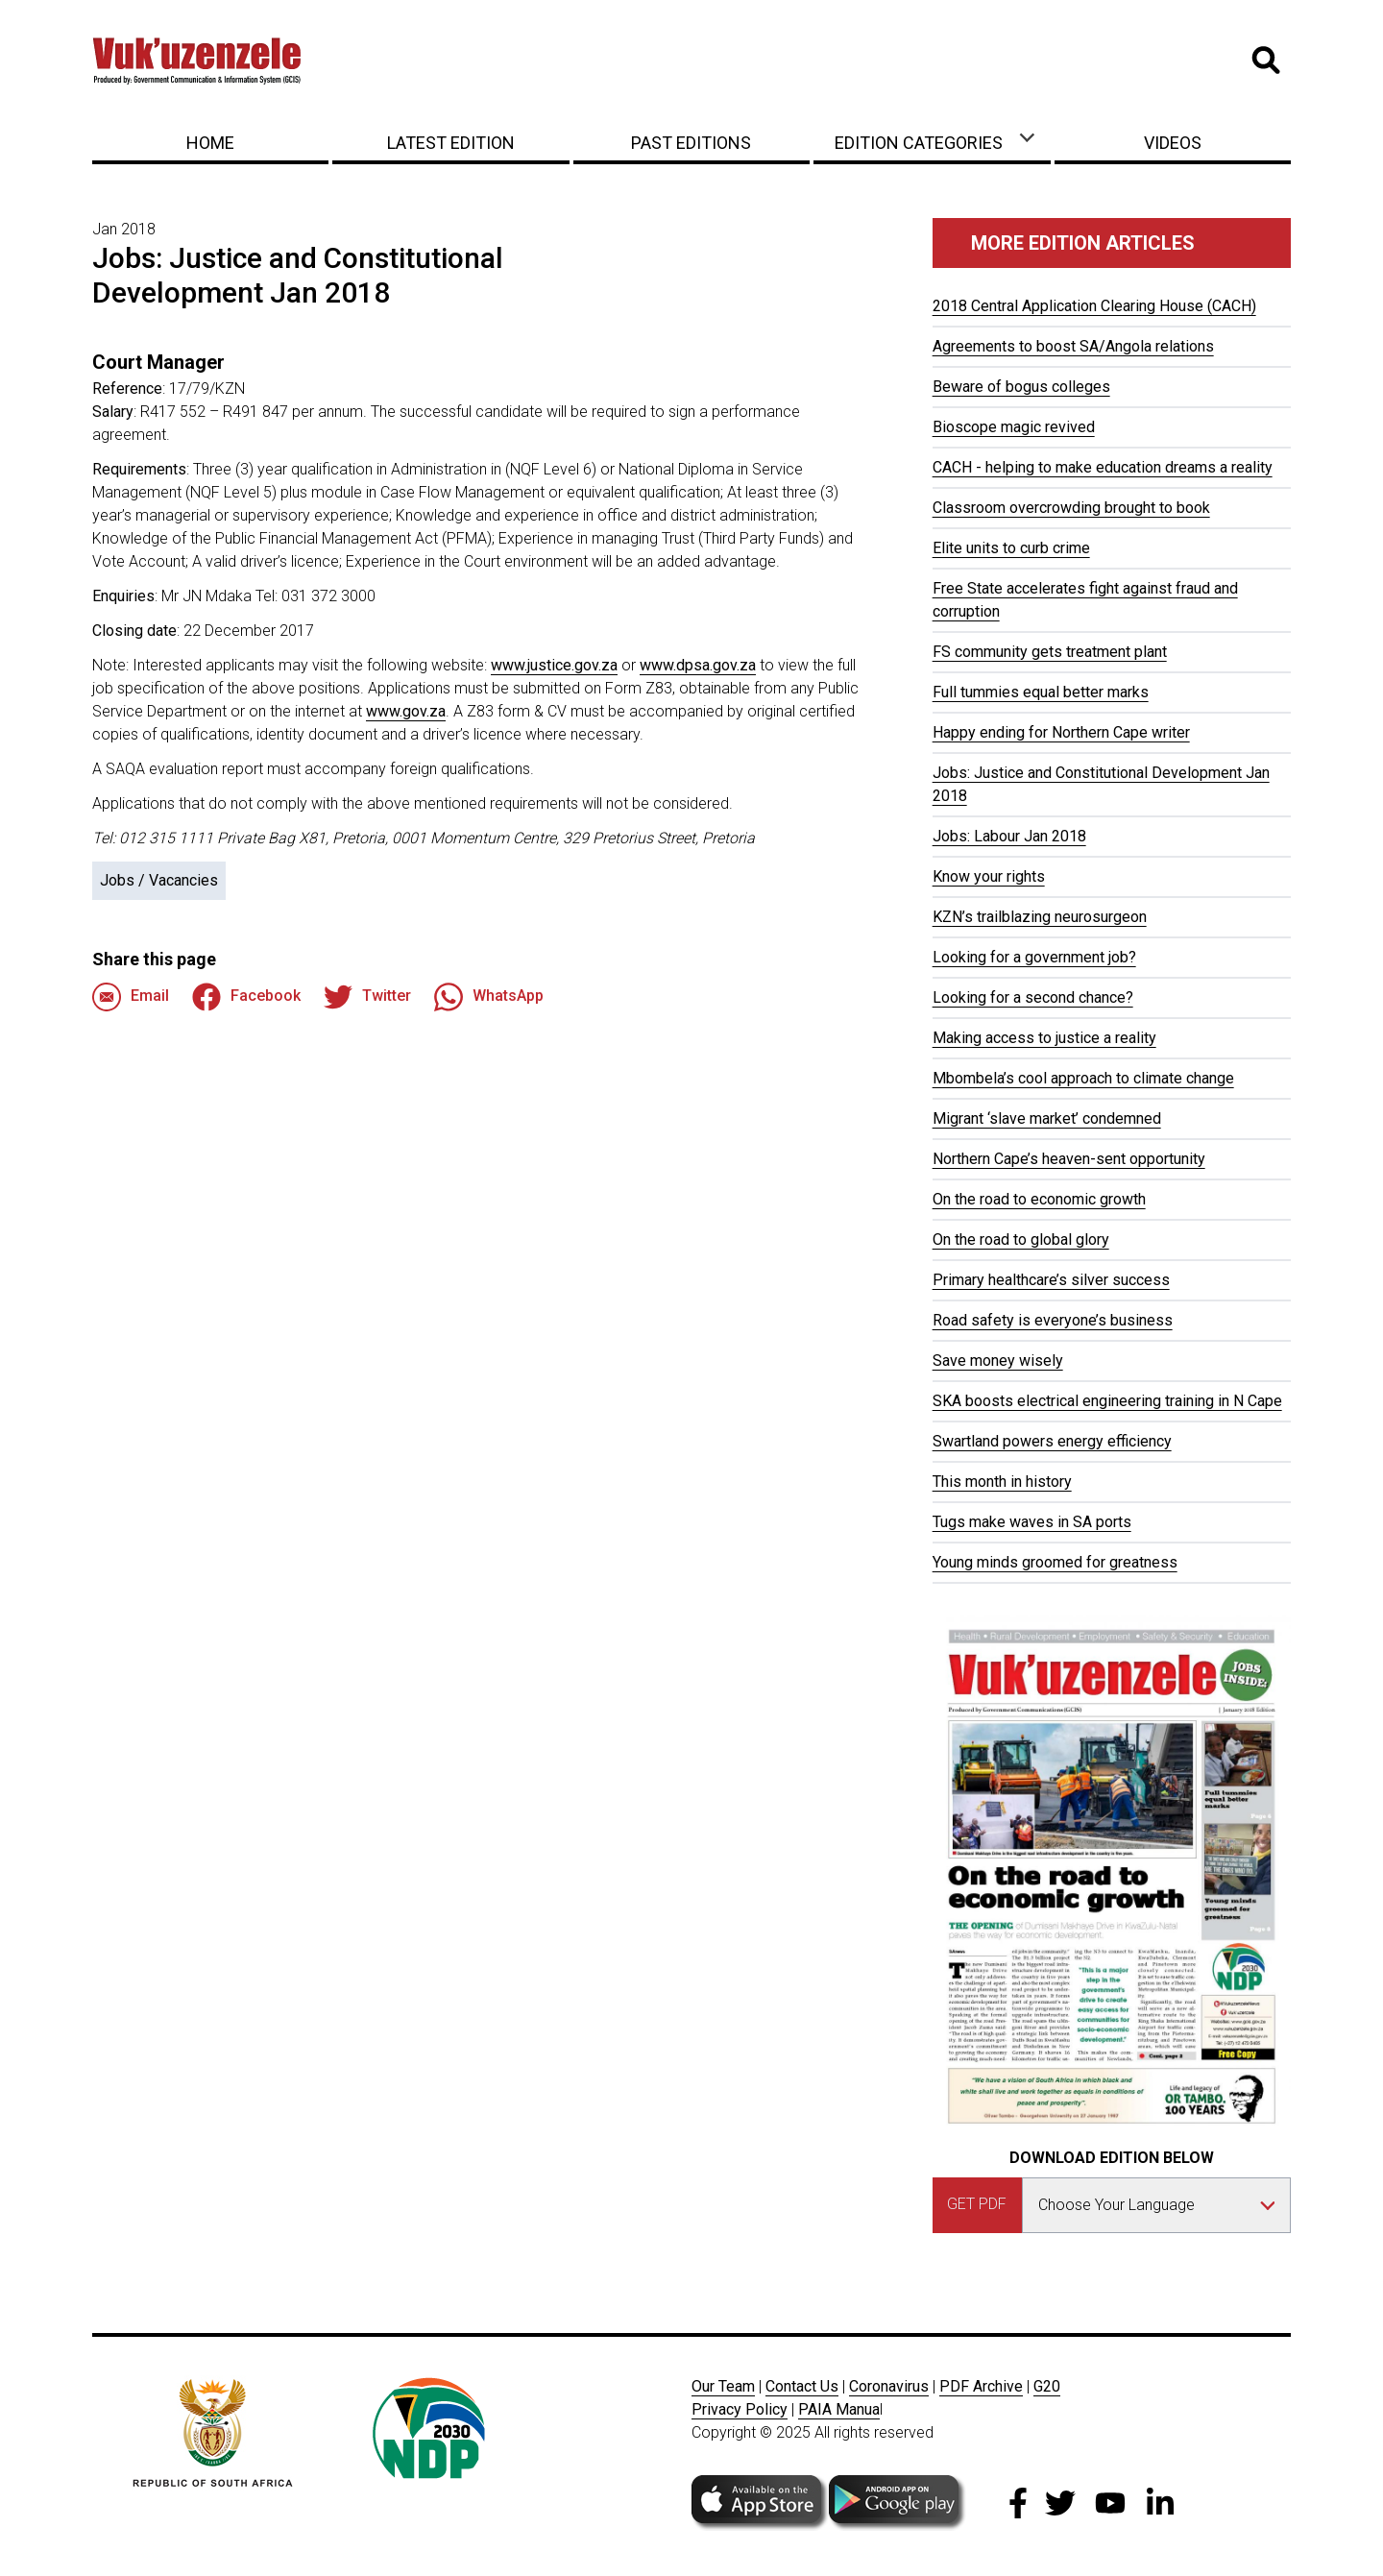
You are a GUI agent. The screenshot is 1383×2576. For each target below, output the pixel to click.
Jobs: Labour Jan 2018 (1009, 836)
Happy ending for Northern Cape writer (1061, 732)
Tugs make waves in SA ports (1032, 1522)
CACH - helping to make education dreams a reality (1103, 467)
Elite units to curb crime (1011, 548)
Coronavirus (889, 2386)
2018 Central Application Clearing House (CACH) (1094, 306)
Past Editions (691, 143)
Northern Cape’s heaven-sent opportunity (1069, 1159)
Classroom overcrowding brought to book (1071, 507)
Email (130, 997)
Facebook (246, 997)
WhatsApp (489, 997)
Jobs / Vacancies (159, 880)
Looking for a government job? (1034, 957)
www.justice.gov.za (554, 665)
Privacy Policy (740, 2409)
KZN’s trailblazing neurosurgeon (1040, 917)
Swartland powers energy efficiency (1052, 1441)
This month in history (1002, 1481)
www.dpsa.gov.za (698, 665)
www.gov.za (406, 711)
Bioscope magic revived (1014, 427)
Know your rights (989, 876)
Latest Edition (451, 143)
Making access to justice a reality (1044, 1038)
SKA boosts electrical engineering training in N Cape (1107, 1401)
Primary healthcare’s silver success (1051, 1280)
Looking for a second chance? (1033, 997)
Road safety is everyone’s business (1053, 1320)
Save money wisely (998, 1360)
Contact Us (801, 2386)
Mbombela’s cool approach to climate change (1083, 1078)
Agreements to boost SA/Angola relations (1073, 346)
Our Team (723, 2386)
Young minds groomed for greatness (1055, 1562)
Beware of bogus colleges (1021, 386)
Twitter (367, 997)
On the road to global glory (1021, 1239)
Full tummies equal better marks (1041, 692)
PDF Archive (981, 2386)
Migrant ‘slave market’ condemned (1047, 1118)
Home (210, 143)
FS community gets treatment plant (1050, 652)
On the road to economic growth (1039, 1199)
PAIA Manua (839, 2409)
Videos (1172, 143)
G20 (1046, 2386)
